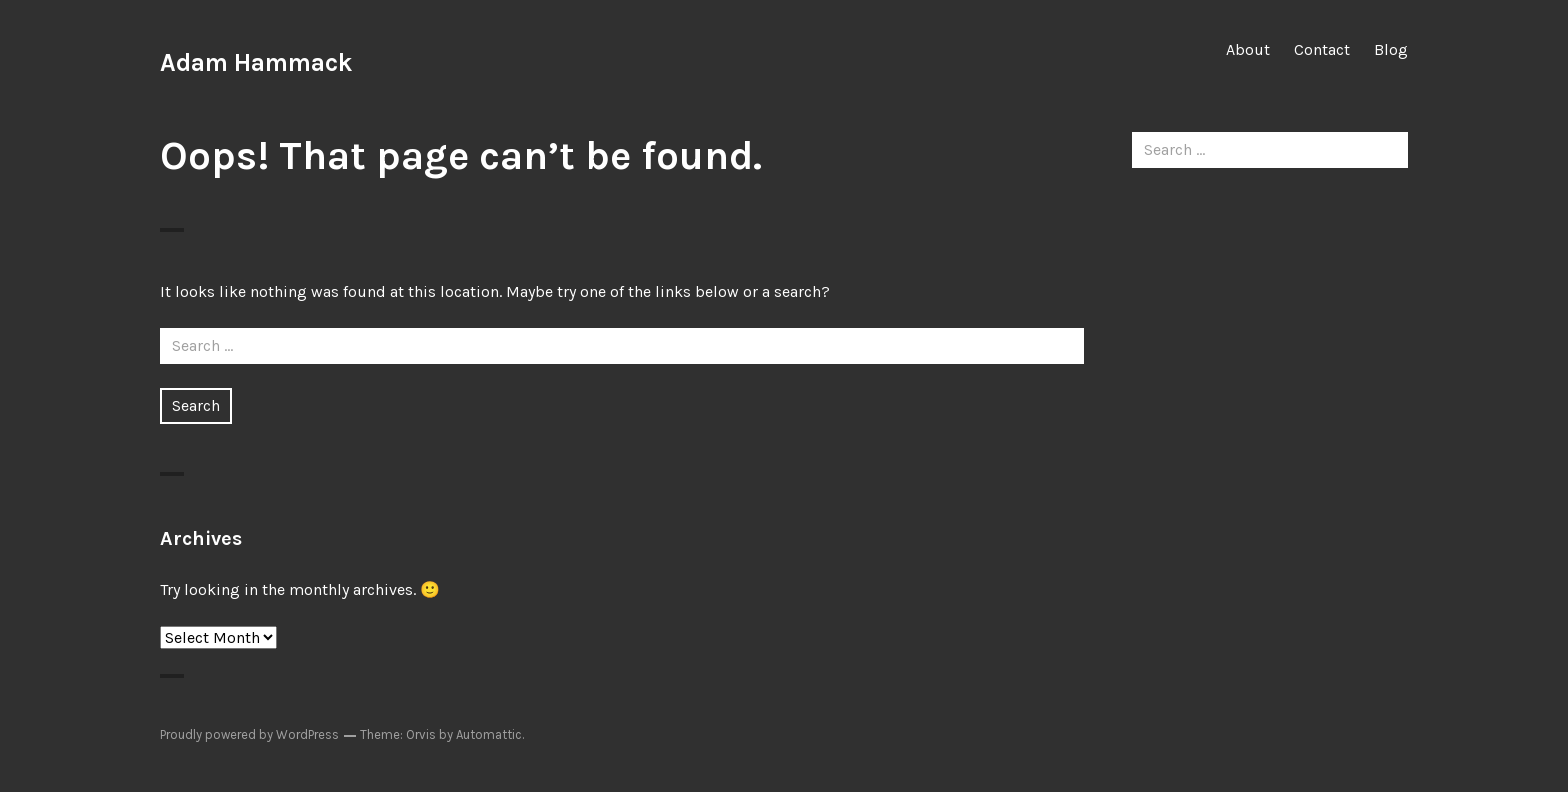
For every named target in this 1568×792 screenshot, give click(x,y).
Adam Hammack (256, 62)
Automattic (489, 734)
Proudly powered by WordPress (249, 734)
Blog (1391, 49)
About (1248, 49)
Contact (1322, 49)
